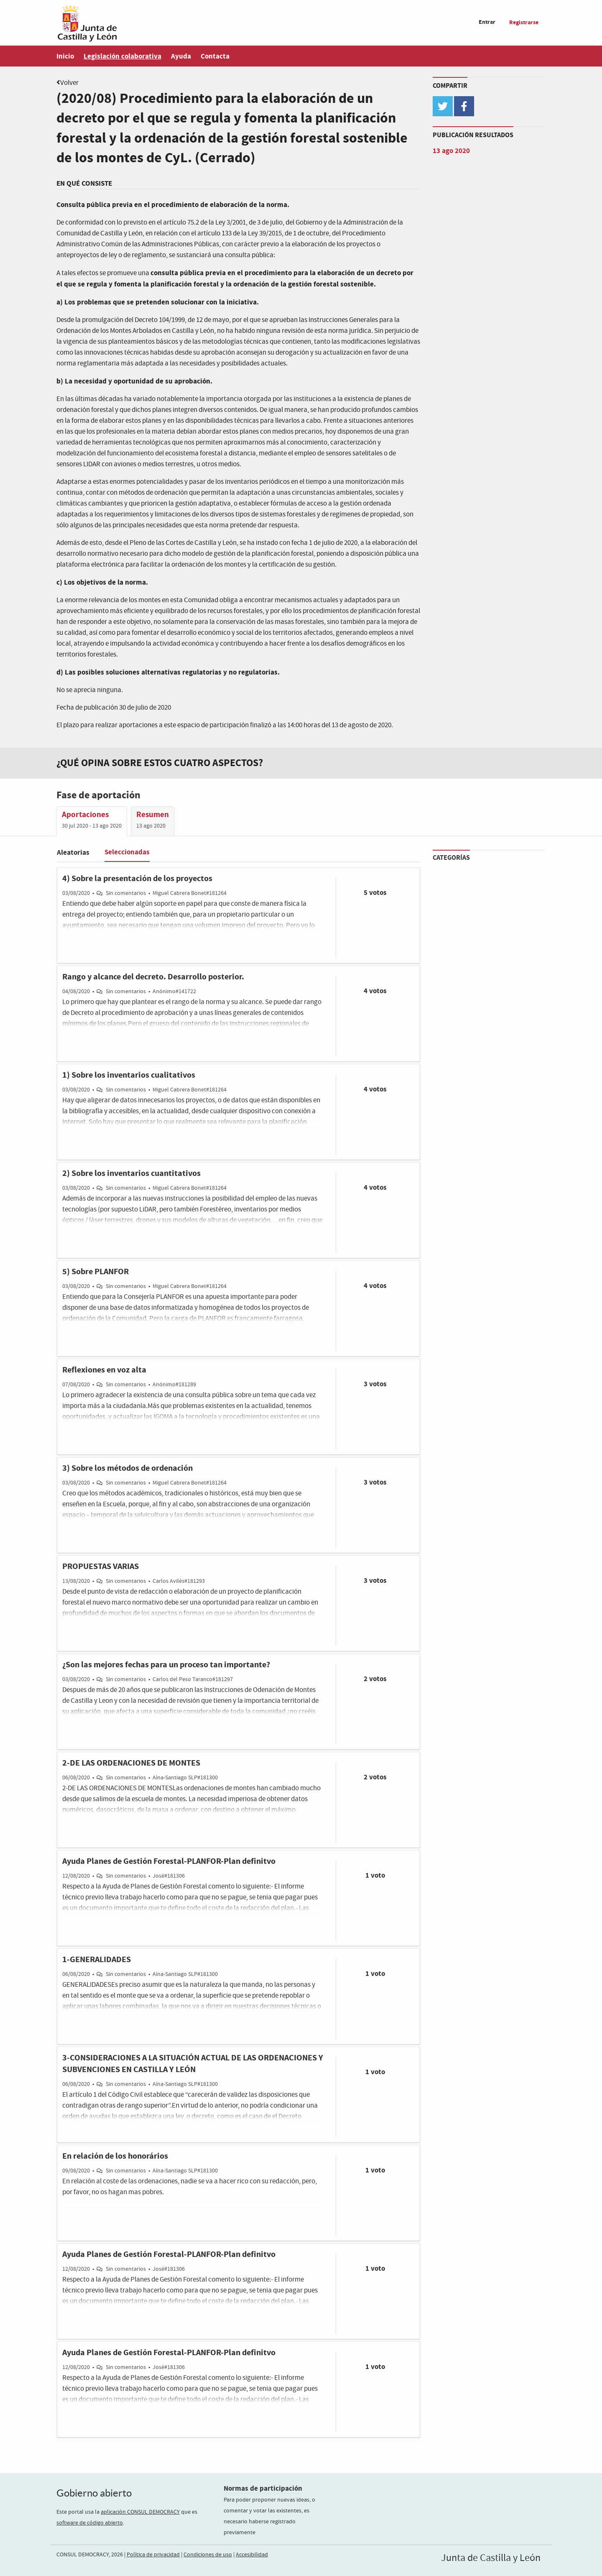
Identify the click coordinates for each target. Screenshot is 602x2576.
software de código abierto (89, 2523)
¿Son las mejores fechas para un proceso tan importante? (166, 1664)
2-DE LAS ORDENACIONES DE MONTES (131, 1763)
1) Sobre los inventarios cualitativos (128, 1075)
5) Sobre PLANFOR (95, 1271)
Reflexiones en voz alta (104, 1370)
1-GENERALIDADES (96, 1959)
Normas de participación (263, 2488)
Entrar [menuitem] (487, 22)
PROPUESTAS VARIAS (100, 1566)
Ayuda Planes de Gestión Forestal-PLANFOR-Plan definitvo (168, 1861)
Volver (69, 83)
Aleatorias (73, 852)
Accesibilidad (252, 2554)
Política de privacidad (153, 2554)
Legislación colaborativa (122, 56)
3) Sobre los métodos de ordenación (127, 1468)
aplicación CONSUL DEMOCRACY (140, 2512)
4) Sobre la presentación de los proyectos (137, 878)
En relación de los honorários (115, 2156)
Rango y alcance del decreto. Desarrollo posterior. (153, 976)
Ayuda (181, 56)
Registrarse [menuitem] (523, 22)
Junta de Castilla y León (491, 2558)
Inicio (65, 56)
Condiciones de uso (208, 2554)
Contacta (215, 56)
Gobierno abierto (94, 2493)
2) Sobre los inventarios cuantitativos (131, 1173)
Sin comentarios (126, 893)
